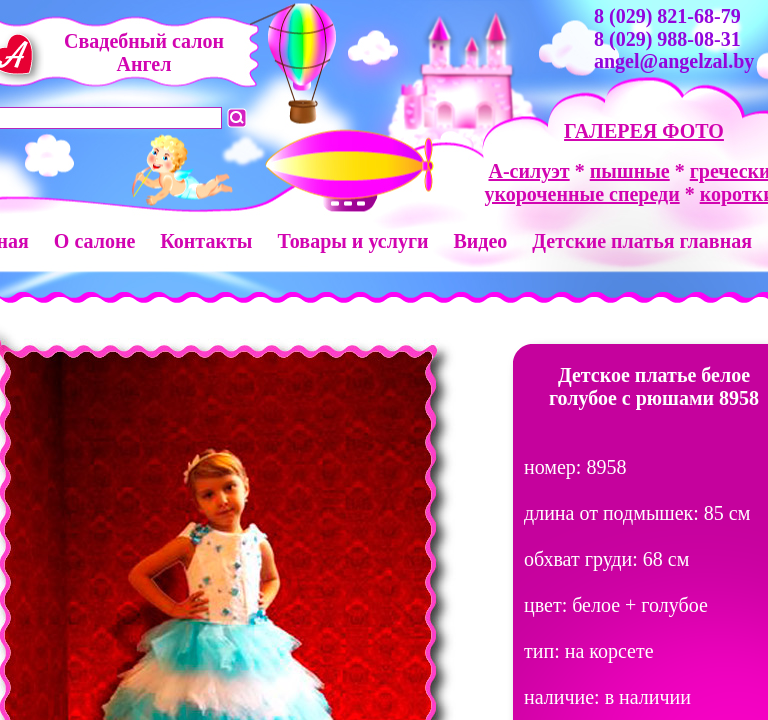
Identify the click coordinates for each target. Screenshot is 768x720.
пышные (630, 171)
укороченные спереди (581, 194)
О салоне (94, 241)
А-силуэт (528, 171)
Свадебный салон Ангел (144, 52)
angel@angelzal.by (674, 61)
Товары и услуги (352, 241)
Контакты (206, 241)
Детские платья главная (642, 241)
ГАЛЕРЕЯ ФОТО (644, 131)
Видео (480, 241)
